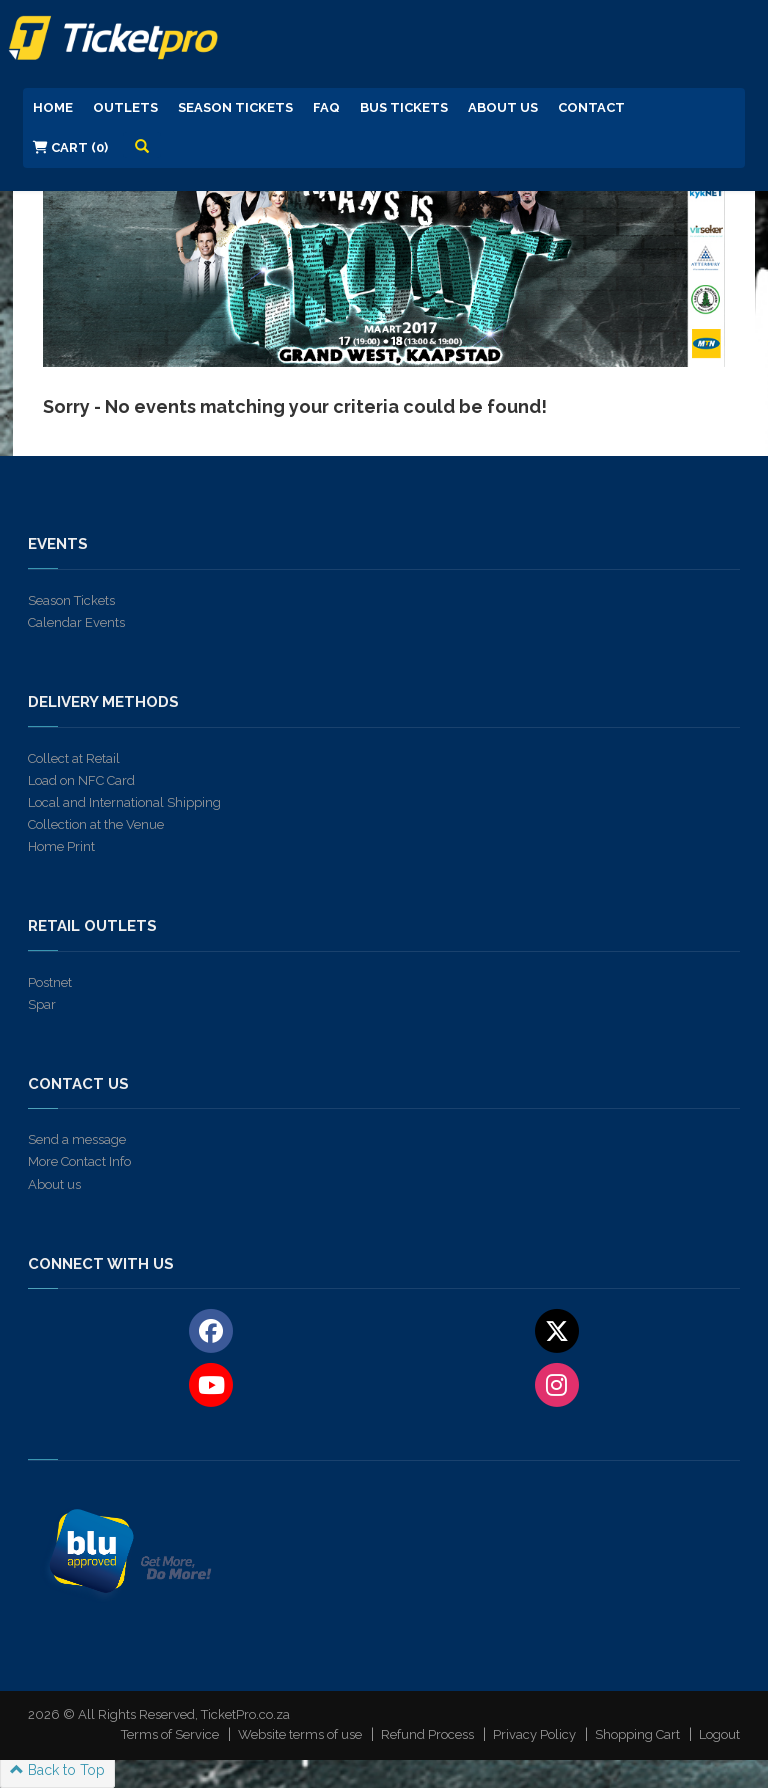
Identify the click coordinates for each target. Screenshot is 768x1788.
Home (53, 107)
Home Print (61, 846)
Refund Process (427, 1734)
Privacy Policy (534, 1734)
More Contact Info (79, 1161)
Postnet (50, 982)
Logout (719, 1734)
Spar (42, 1004)
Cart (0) (70, 147)
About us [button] (503, 107)
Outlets (125, 107)
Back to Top (57, 1770)
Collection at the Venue (96, 824)
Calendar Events (76, 622)
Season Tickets (235, 107)
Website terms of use (300, 1734)
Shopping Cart (637, 1734)
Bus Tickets (404, 107)
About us (54, 1184)
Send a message (77, 1139)
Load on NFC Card (81, 780)
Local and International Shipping (124, 802)
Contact (591, 107)
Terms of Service (170, 1734)
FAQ (326, 107)
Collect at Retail (74, 758)
